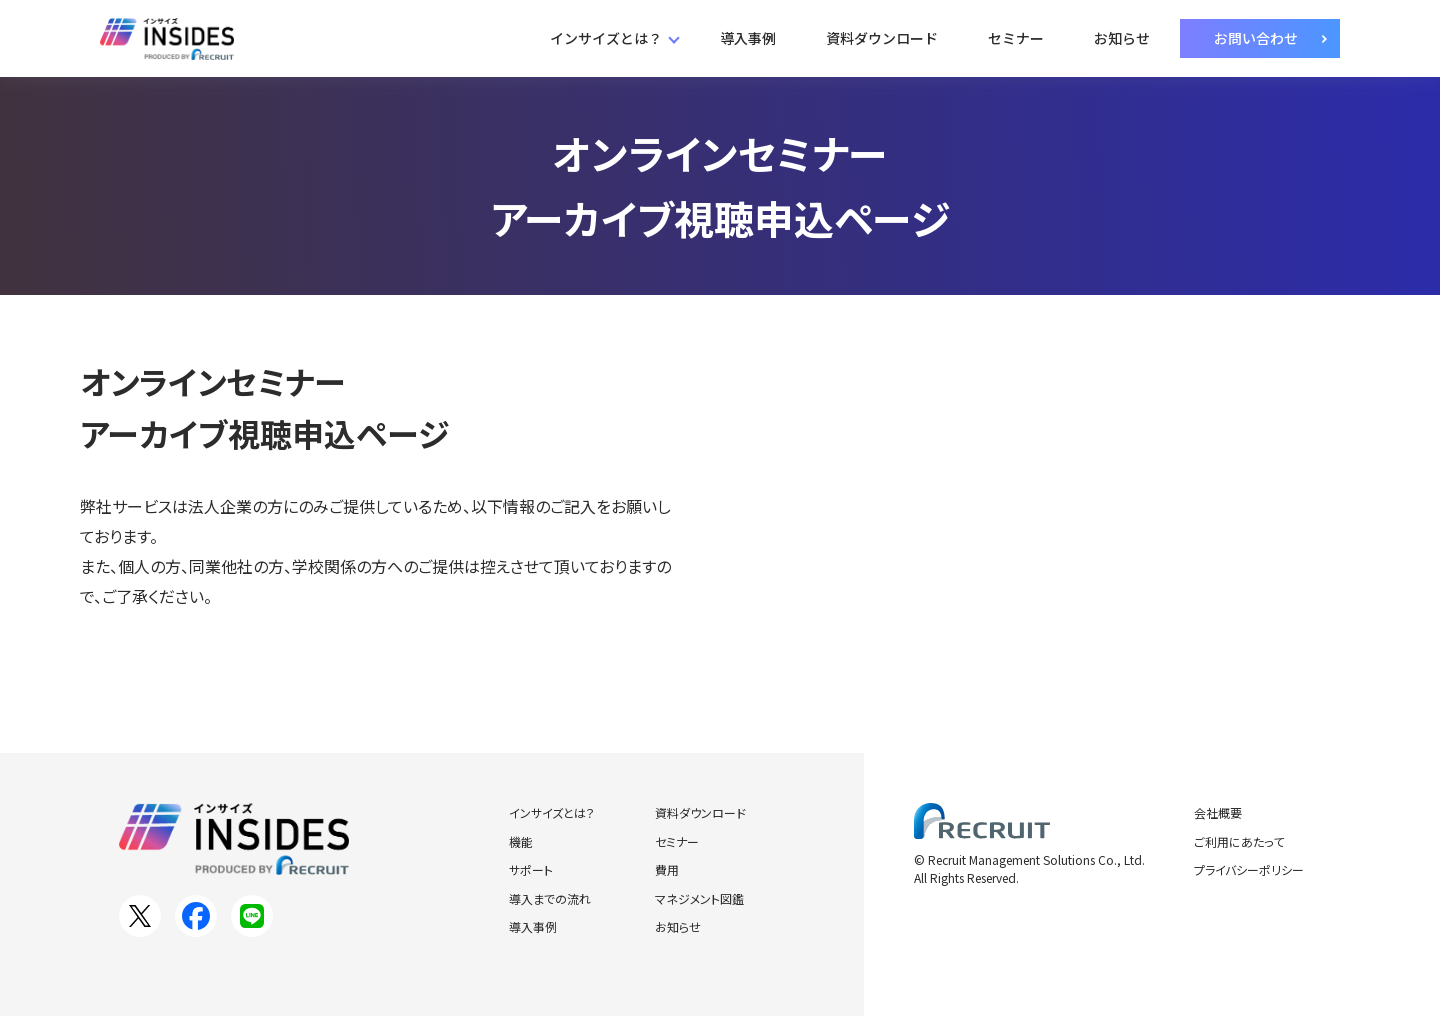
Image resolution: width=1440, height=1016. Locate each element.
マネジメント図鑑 (699, 898)
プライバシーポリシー (1249, 869)
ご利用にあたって (1239, 841)
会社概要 (1218, 812)
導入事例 (748, 38)
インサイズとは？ (606, 38)
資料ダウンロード (882, 38)
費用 (667, 869)
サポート (531, 869)
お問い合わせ (1256, 38)
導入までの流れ (550, 898)
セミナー (1016, 38)
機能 (521, 841)
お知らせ (1122, 38)
